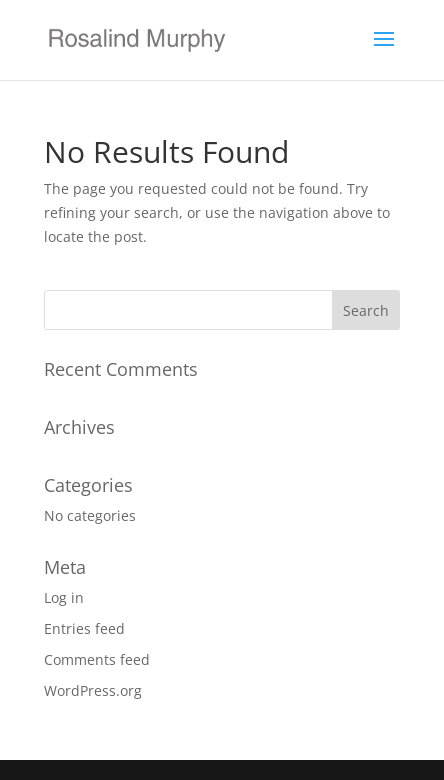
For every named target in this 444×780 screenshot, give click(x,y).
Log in (64, 597)
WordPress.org (93, 690)
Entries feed (84, 628)
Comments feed (97, 659)
